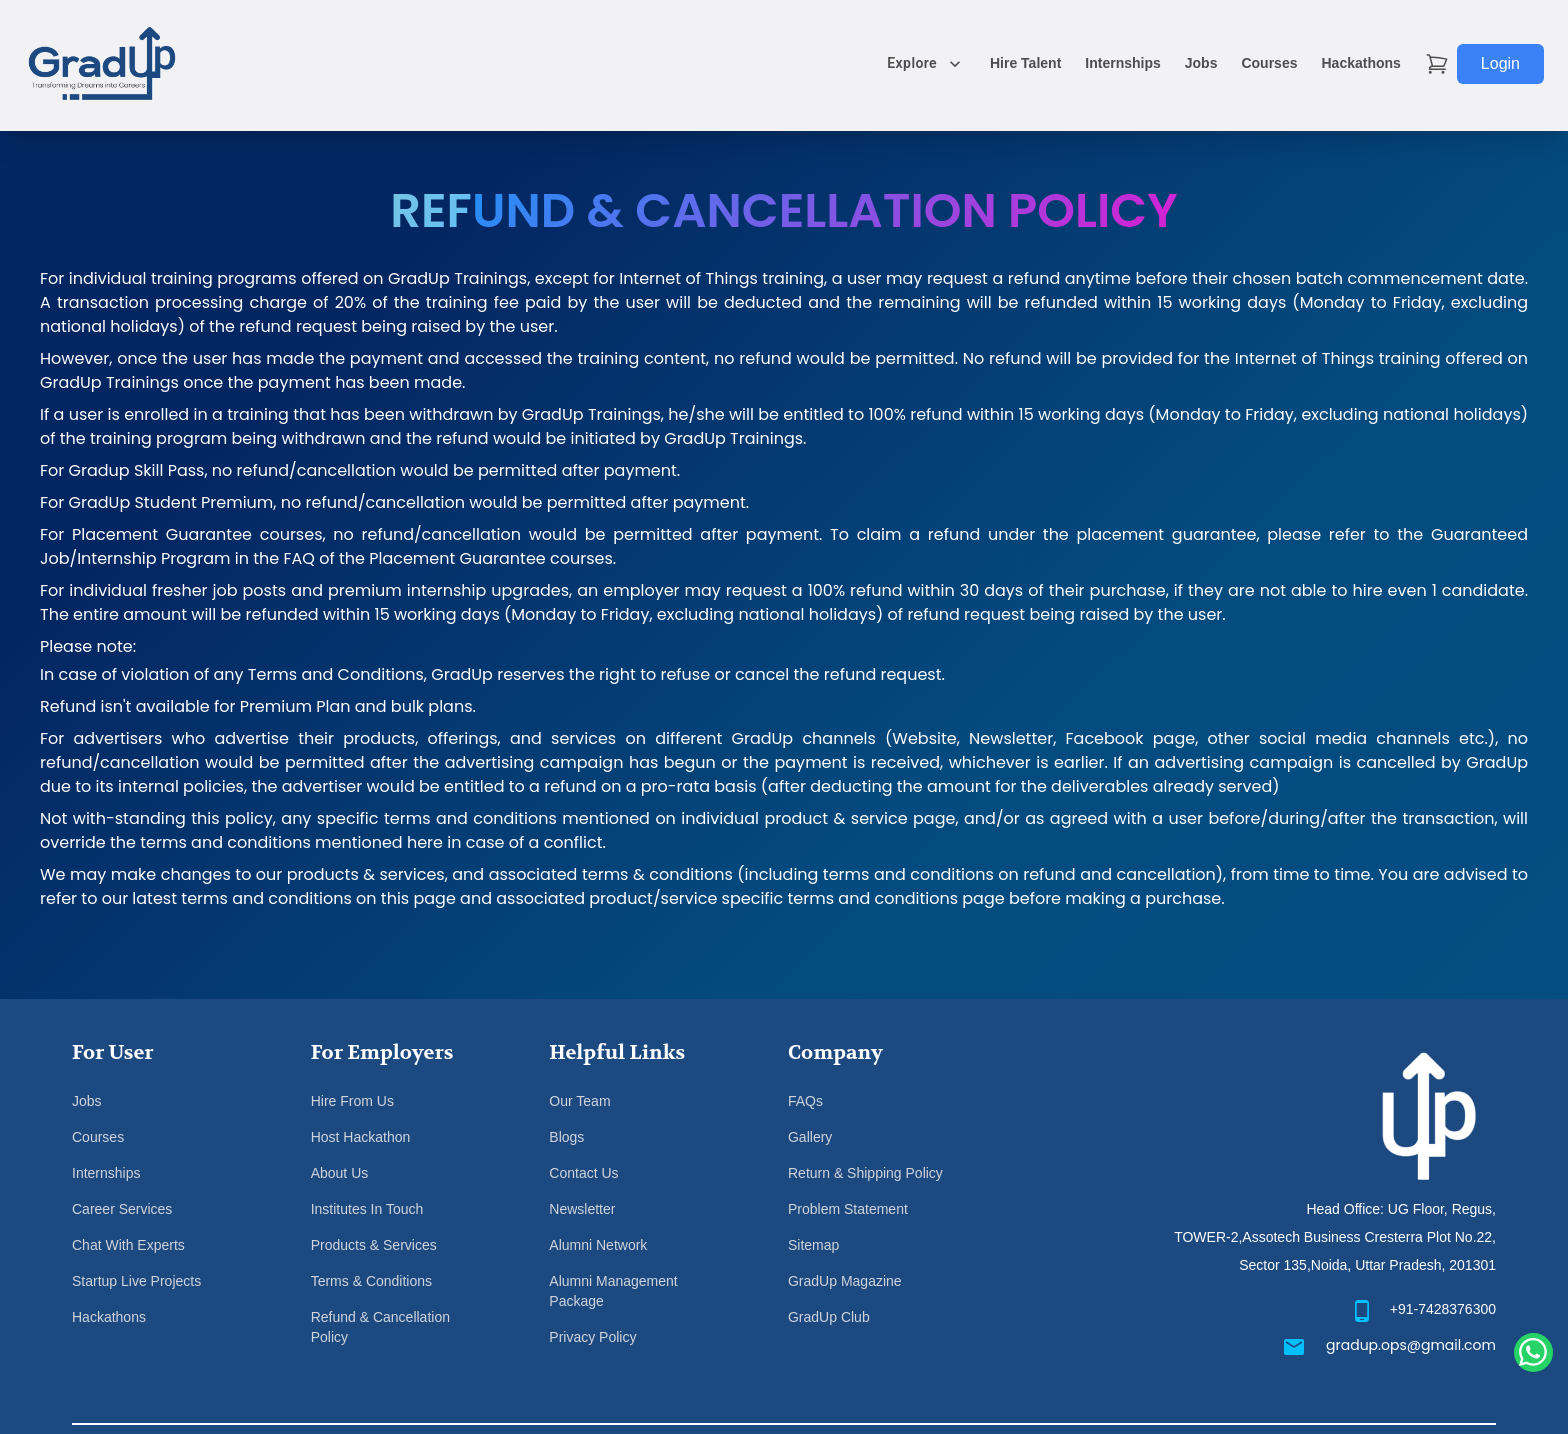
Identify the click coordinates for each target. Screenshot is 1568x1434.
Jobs (1201, 63)
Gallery (810, 1137)
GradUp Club (829, 1317)
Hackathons (1360, 63)
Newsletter (582, 1209)
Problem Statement (848, 1209)
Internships (1122, 63)
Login (1500, 63)
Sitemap (813, 1245)
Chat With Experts (128, 1245)
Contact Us (583, 1173)
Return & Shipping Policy (865, 1173)
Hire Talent (1025, 63)
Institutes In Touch (367, 1209)
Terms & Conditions (371, 1281)
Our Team (579, 1101)
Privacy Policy (592, 1337)
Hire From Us (352, 1101)
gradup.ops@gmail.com (1411, 1345)
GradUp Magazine (845, 1281)
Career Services (122, 1209)
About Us (340, 1173)
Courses (1269, 63)
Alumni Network (598, 1245)
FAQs (805, 1101)
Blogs (566, 1137)
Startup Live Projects (136, 1281)
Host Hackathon (361, 1137)
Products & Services (374, 1245)
